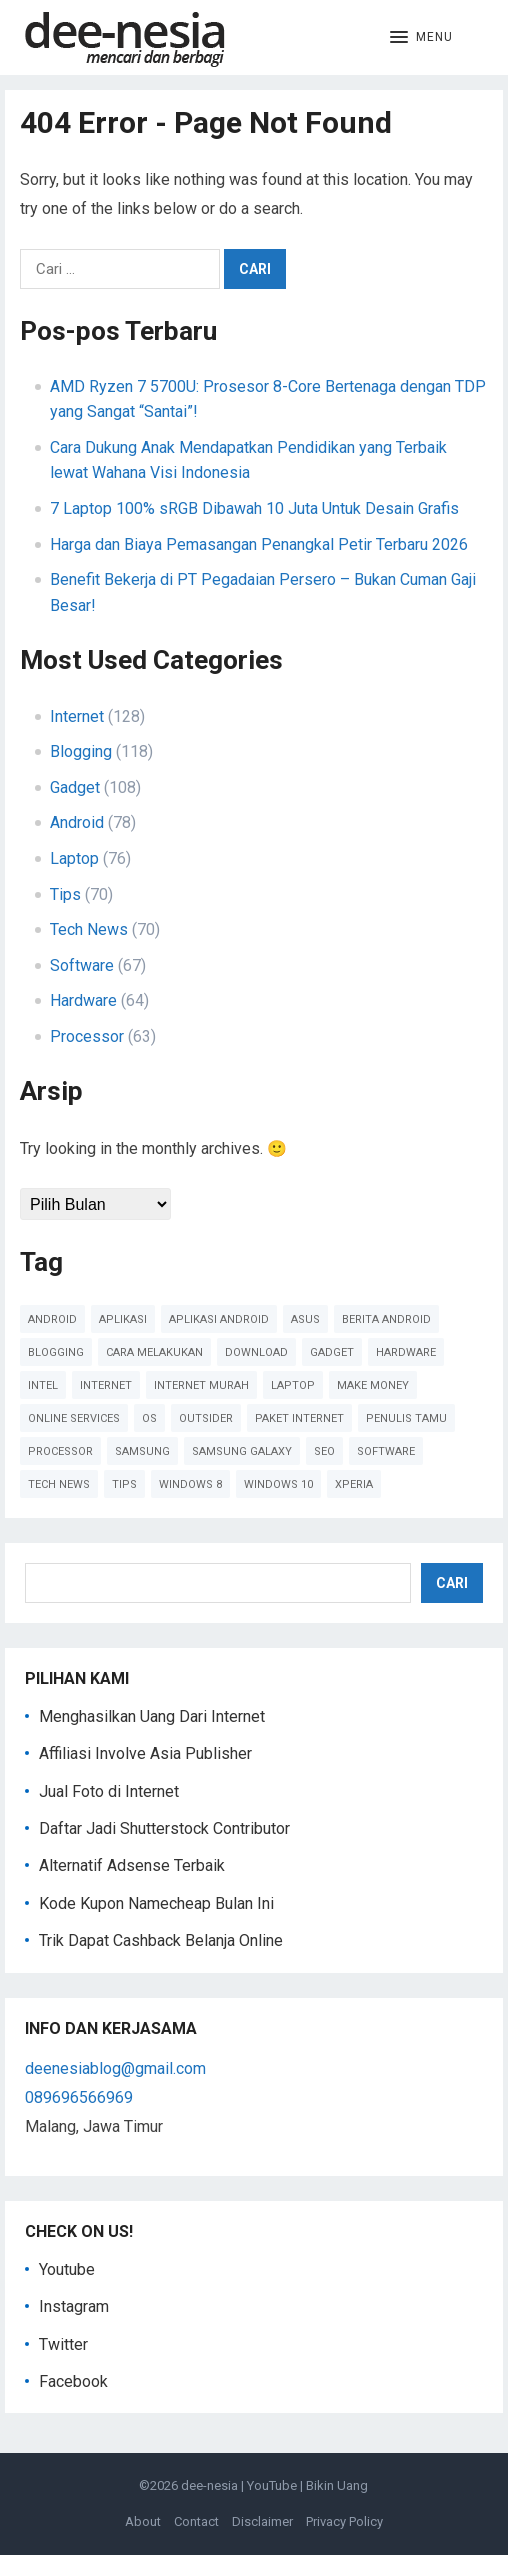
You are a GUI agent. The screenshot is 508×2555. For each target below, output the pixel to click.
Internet (77, 716)
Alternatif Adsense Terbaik (132, 1865)
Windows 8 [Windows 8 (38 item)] (190, 1484)
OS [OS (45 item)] (149, 1418)
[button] (421, 38)
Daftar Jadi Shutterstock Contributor (164, 1828)
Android (77, 822)
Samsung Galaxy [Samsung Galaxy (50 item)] (242, 1451)
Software (82, 965)
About (143, 2521)
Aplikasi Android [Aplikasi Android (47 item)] (219, 1319)
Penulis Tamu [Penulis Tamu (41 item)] (406, 1418)
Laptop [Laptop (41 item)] (293, 1385)
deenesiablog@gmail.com (115, 2068)
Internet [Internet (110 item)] (106, 1385)
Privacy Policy (344, 2521)
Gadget (75, 787)
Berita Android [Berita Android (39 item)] (386, 1319)
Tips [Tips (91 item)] (124, 1484)
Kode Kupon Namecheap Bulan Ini (156, 1903)
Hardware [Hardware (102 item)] (406, 1352)
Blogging (81, 751)
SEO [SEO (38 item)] (324, 1451)
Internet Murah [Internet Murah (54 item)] (201, 1385)
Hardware (83, 1000)
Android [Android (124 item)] (52, 1319)
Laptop (74, 858)
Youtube (67, 2269)
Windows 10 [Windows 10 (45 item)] (278, 1484)
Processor (87, 1036)
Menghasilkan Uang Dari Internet (152, 1716)
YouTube (272, 2485)
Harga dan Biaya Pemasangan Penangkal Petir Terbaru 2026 (259, 544)
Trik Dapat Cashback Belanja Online (161, 1940)
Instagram (74, 2306)
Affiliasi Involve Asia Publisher (145, 1753)
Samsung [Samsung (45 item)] (142, 1451)
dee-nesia (209, 2485)
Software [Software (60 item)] (386, 1451)
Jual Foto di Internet (109, 1791)
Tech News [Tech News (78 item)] (59, 1484)
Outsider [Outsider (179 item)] (206, 1418)
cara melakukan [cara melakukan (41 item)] (154, 1352)
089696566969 (79, 2097)
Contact (196, 2521)
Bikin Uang (337, 2485)
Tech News (89, 929)
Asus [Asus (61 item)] (305, 1319)
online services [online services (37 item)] (74, 1418)
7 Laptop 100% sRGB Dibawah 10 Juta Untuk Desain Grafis (254, 508)
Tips (65, 894)
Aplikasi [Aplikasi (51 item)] (123, 1319)
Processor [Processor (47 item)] (60, 1451)
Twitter (63, 2344)
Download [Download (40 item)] (256, 1352)
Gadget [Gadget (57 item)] (332, 1352)
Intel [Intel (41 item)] (43, 1385)
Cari (452, 1583)
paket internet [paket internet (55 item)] (299, 1418)
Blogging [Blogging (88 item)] (56, 1352)
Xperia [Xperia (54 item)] (354, 1484)
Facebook (73, 2381)
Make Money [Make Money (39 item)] (373, 1385)
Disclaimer (262, 2521)
